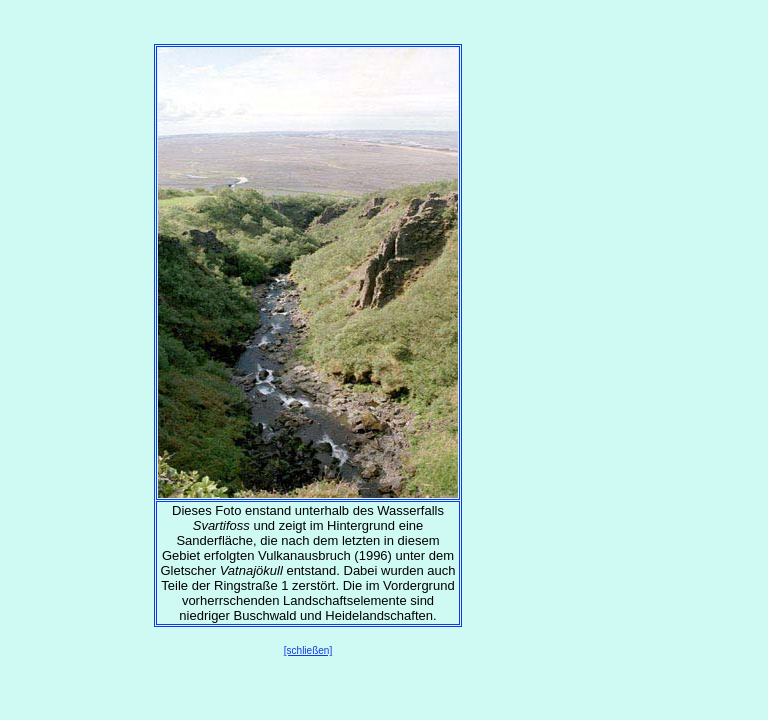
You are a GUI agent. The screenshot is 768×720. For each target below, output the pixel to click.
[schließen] (308, 650)
